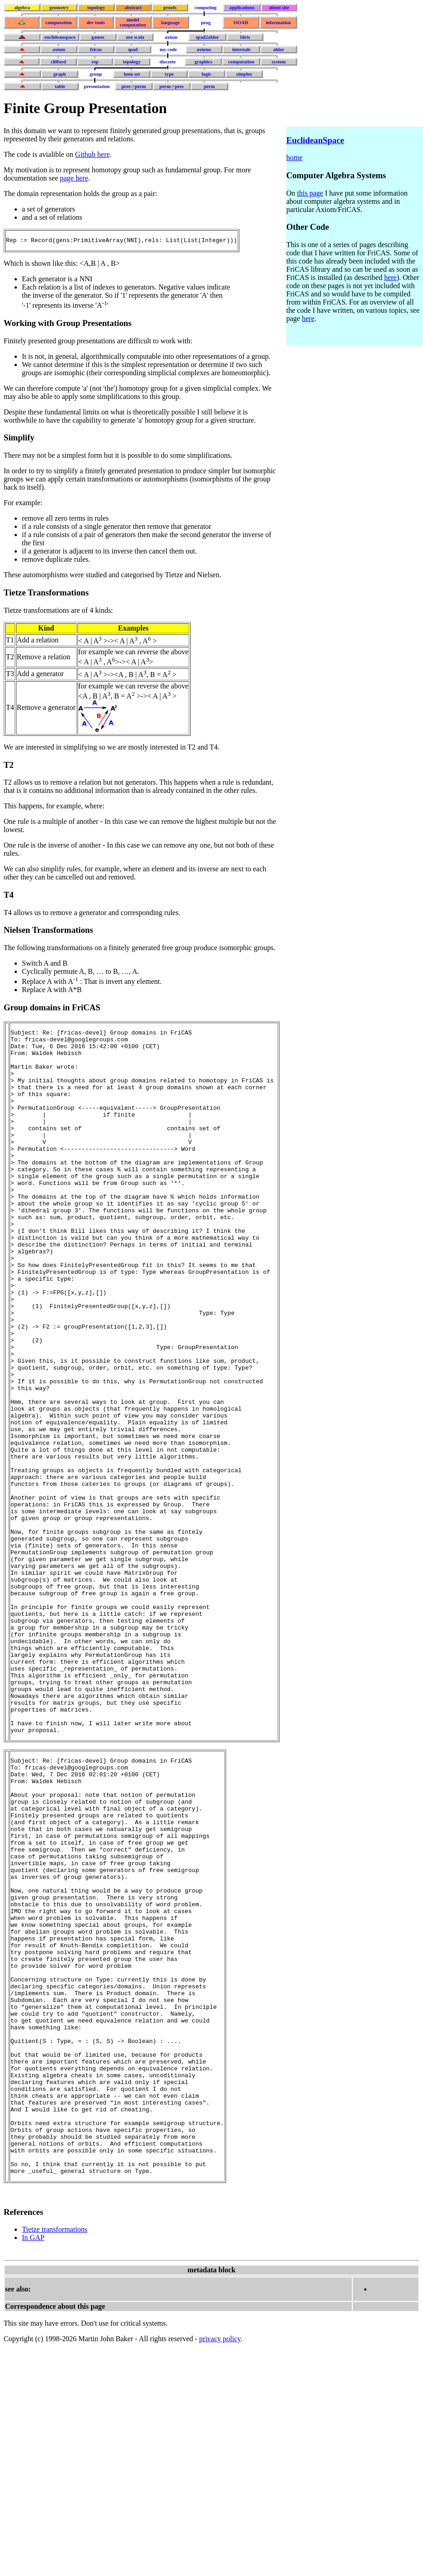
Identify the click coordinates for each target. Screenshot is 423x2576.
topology (96, 7)
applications (241, 7)
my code (168, 49)
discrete (167, 61)
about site (279, 7)
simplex (244, 74)
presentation (97, 86)
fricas (96, 49)
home (294, 157)
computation (59, 22)
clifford (58, 61)
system (279, 61)
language (170, 22)
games (98, 37)
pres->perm (134, 86)
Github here (92, 154)
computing (206, 7)
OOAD (240, 22)
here (390, 277)
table (60, 86)
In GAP (33, 2463)
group (96, 74)
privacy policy (220, 2564)
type (169, 74)
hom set (132, 74)
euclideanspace (59, 37)
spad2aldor (207, 37)
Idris (245, 37)
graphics (203, 61)
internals (241, 49)
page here (74, 178)
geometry (59, 7)
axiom (171, 37)
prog (206, 22)
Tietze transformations (55, 2455)
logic (207, 74)
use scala (135, 37)
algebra (22, 7)
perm (209, 86)
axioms (203, 49)
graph (59, 74)
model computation (133, 22)
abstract (132, 7)
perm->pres (172, 86)
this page (310, 193)
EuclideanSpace (315, 140)
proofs (169, 7)
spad (133, 49)
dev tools (96, 22)
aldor (278, 49)
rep (95, 61)
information (278, 22)
